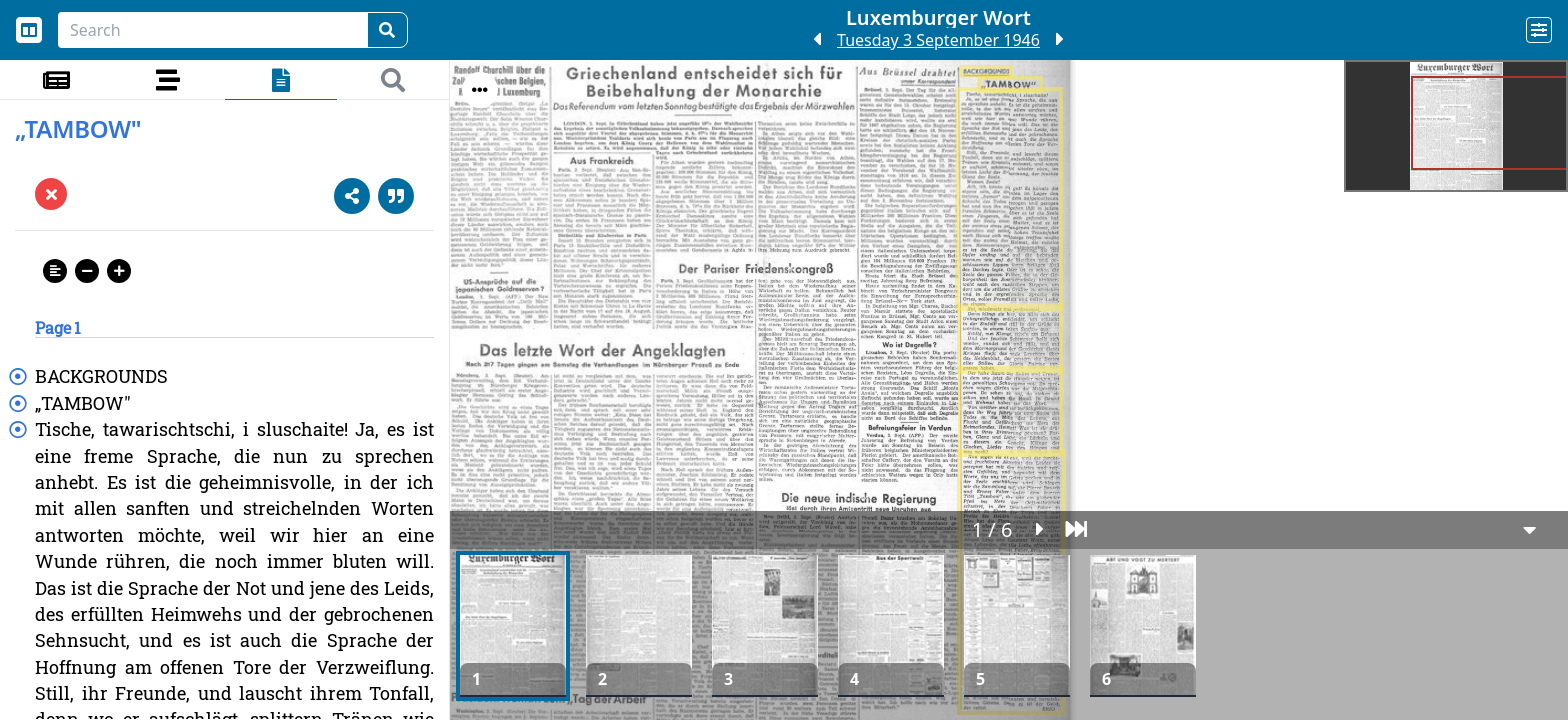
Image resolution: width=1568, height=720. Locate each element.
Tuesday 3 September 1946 (938, 40)
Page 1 (58, 327)
